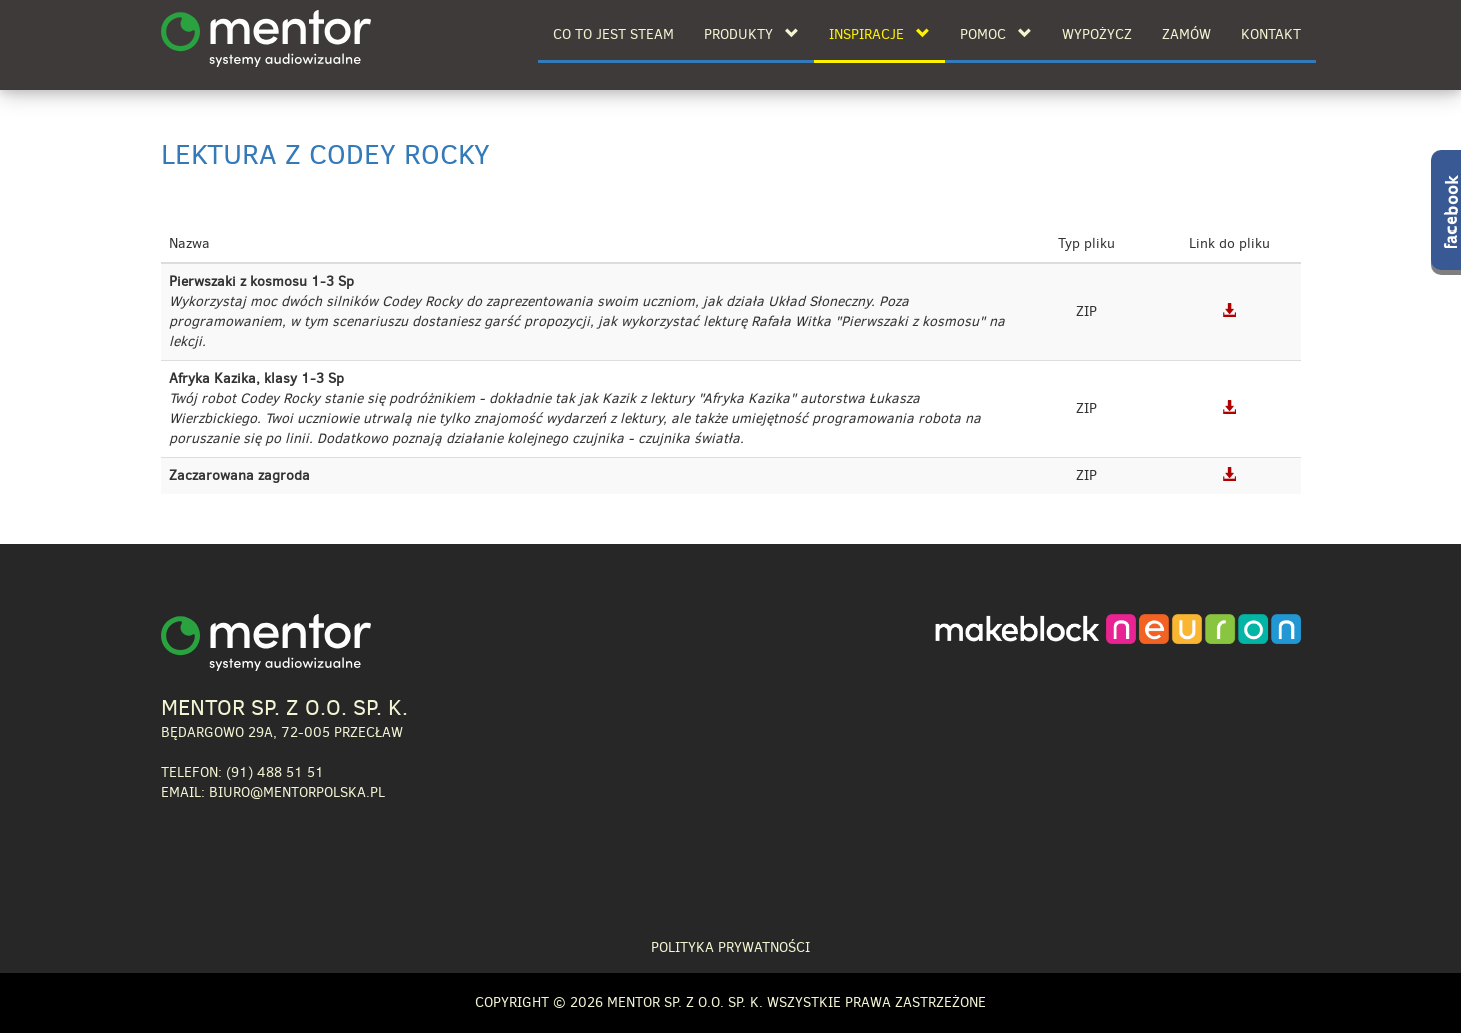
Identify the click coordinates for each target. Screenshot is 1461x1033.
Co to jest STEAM (613, 34)
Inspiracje (879, 34)
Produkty (751, 34)
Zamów (1186, 34)
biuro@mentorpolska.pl (297, 792)
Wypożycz (1097, 34)
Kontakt (1271, 34)
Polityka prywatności (730, 947)
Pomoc (996, 34)
